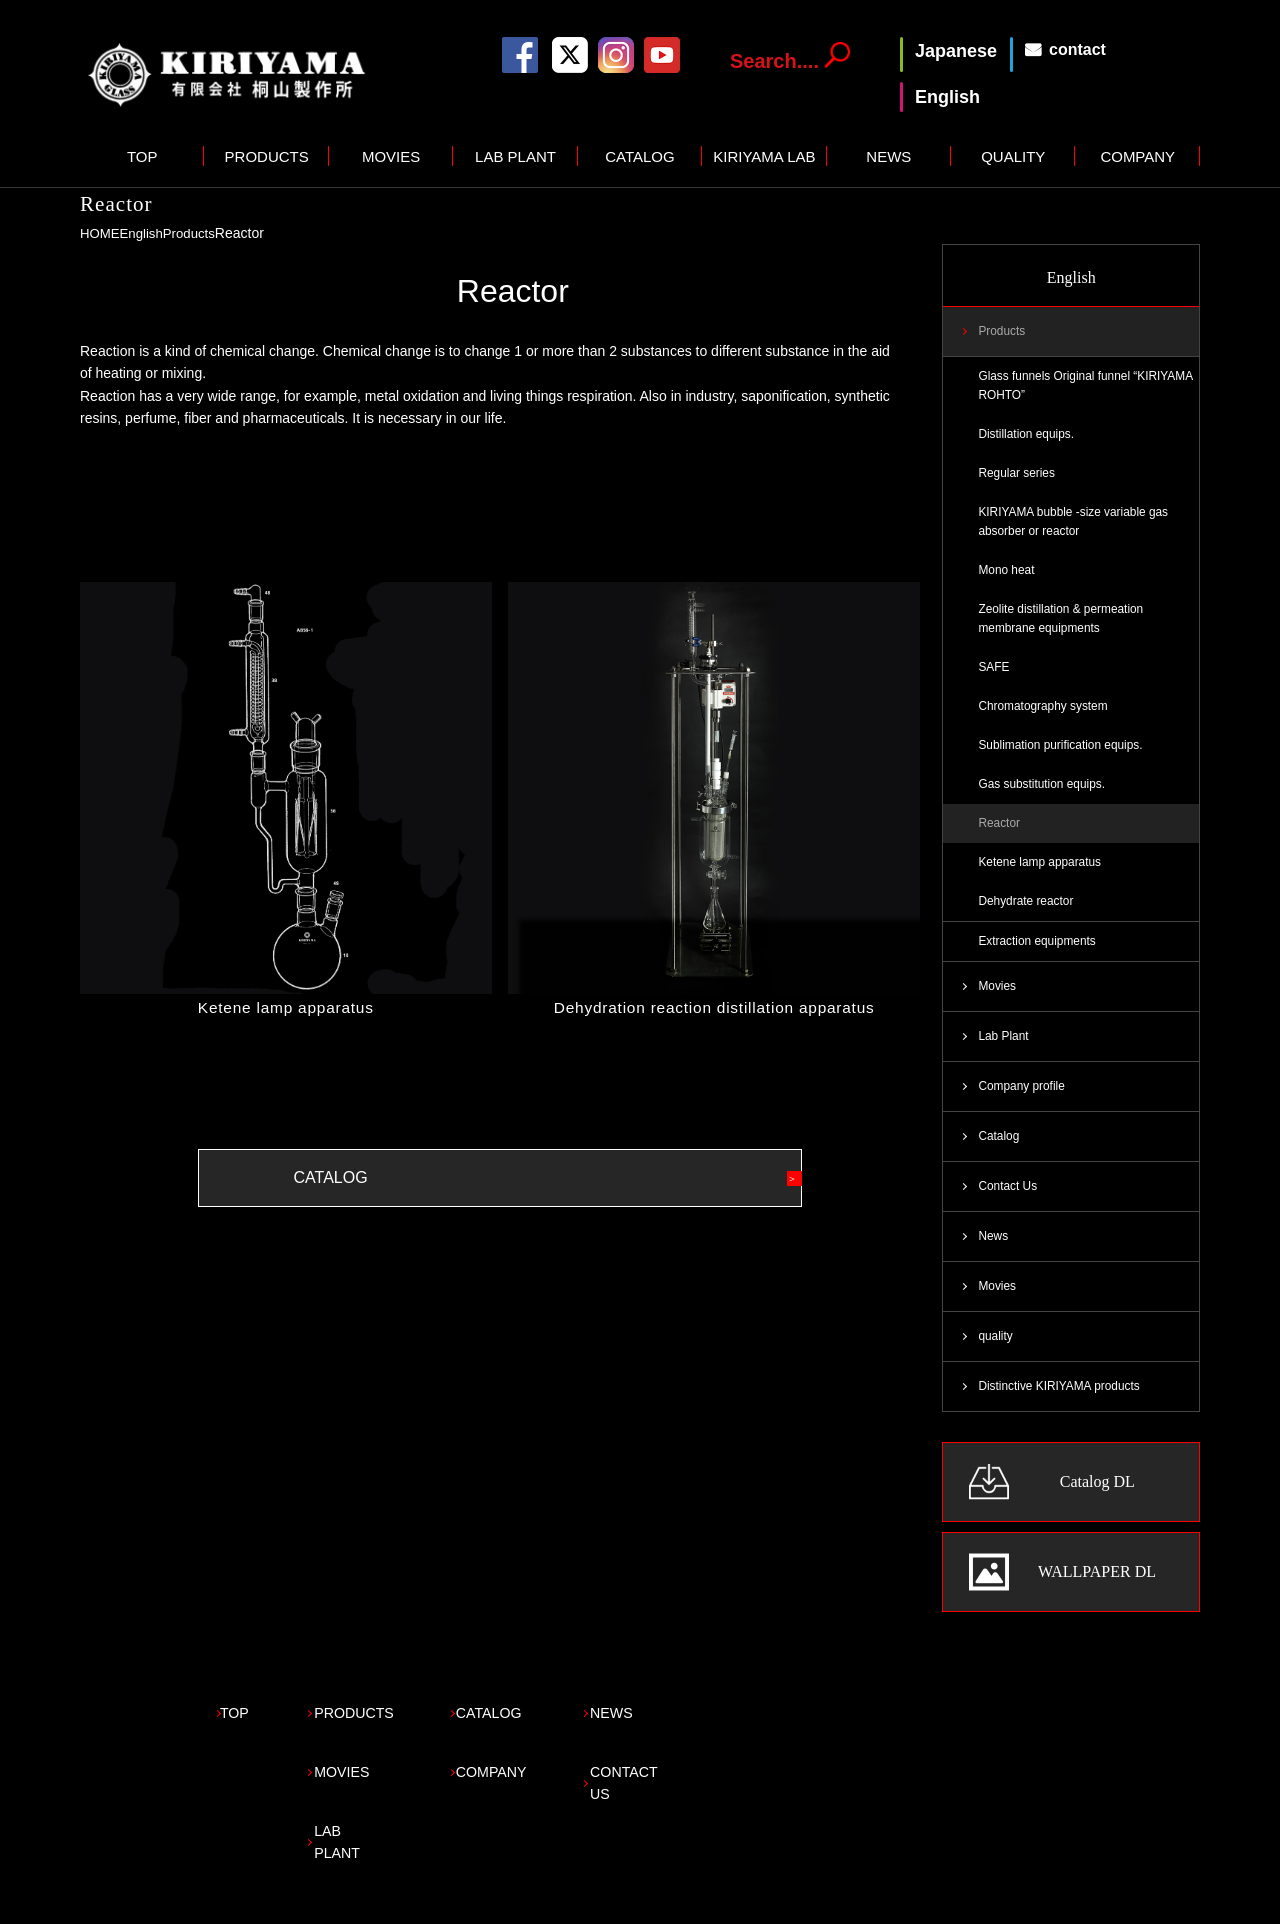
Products (195, 233)
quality (996, 1365)
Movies (998, 1007)
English (145, 233)
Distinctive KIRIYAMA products (1063, 1416)
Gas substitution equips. (1045, 799)
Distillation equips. (1029, 438)
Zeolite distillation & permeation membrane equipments (1065, 629)
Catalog (999, 1161)
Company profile (1024, 1109)
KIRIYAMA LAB (764, 156)
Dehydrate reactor (1028, 920)
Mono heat (1008, 579)
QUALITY (1013, 156)
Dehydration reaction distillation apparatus (714, 1007)
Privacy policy (123, 1900)
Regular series (1018, 478)
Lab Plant (1004, 1058)
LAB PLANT (515, 156)
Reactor (1000, 840)
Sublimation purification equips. (1065, 759)
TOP (142, 156)
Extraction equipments (1040, 961)
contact (1077, 49)
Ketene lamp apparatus (286, 1007)
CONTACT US (727, 1780)
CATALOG (639, 156)
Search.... (774, 61)
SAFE (994, 679)
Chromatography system (1046, 719)
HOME (101, 233)
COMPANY (1137, 156)
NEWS (888, 156)
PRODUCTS (267, 156)
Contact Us (1009, 1212)
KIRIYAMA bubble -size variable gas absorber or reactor (1078, 528)
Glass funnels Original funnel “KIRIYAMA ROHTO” (1058, 388)
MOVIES (391, 156)
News (994, 1263)
